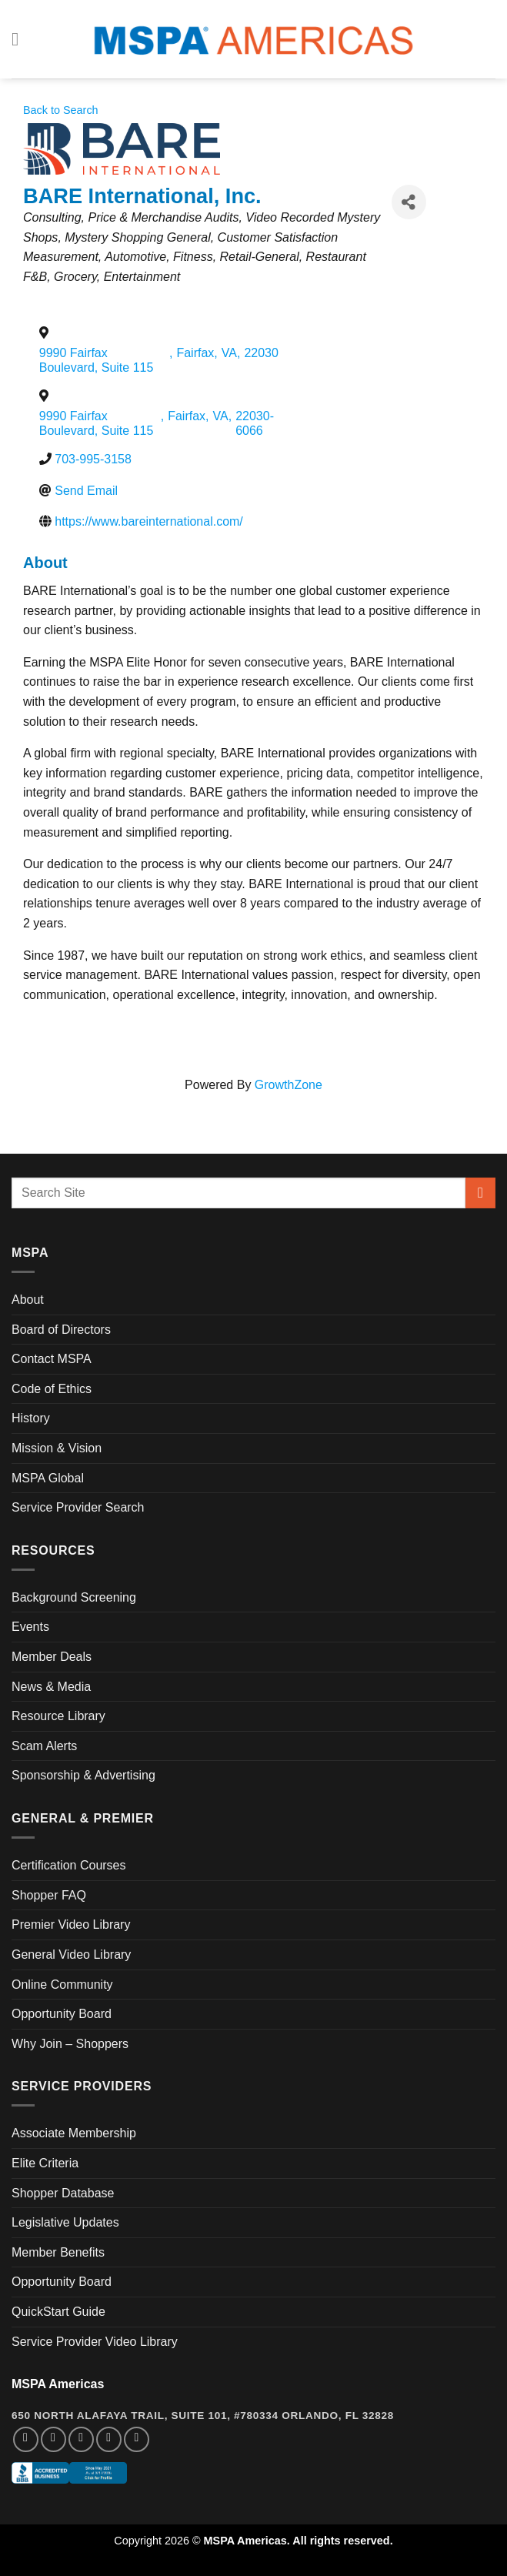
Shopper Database (63, 2193)
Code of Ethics (52, 1388)
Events (30, 1626)
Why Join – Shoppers (70, 2043)
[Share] (409, 202)
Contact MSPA (52, 1358)
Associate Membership (74, 2133)
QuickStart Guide (58, 2311)
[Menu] (21, 39)
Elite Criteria (45, 2163)
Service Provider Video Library (95, 2341)
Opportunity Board (62, 2013)
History (31, 1418)
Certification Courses (69, 1865)
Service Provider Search (78, 1507)
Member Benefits (58, 2252)
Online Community (62, 1984)
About (28, 1299)
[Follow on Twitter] (81, 2439)
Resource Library (58, 1715)
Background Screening (74, 1597)
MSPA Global (48, 1478)
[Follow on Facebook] (25, 2439)
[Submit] (480, 1193)
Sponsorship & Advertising (83, 1775)
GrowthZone (288, 1084)
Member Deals (52, 1656)
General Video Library (71, 1954)
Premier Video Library (71, 1924)
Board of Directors (61, 1329)
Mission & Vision (57, 1448)
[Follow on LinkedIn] (109, 2439)
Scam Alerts (44, 1745)
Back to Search (60, 110)
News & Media (51, 1686)
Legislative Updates (65, 2222)
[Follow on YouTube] (136, 2439)
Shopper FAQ (49, 1895)
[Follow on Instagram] (53, 2439)
